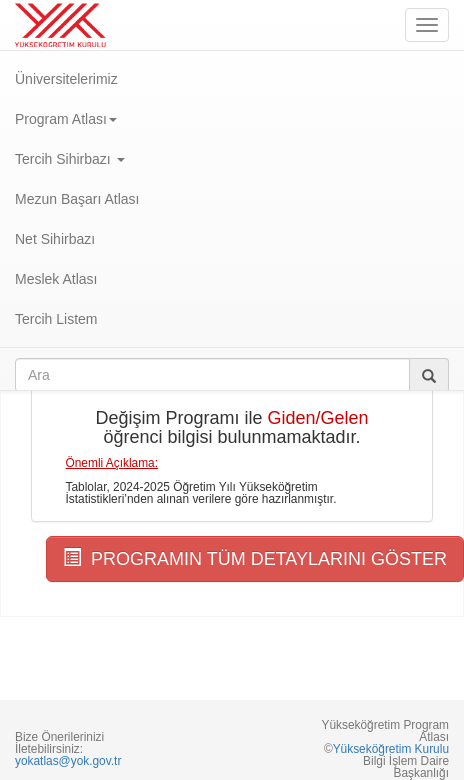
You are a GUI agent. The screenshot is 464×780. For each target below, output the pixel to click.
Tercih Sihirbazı (70, 159)
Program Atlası (66, 119)
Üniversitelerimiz (66, 79)
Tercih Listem (56, 319)
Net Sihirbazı (55, 239)
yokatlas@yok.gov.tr (68, 761)
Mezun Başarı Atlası (77, 199)
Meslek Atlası (56, 279)
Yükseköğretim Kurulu (391, 749)
